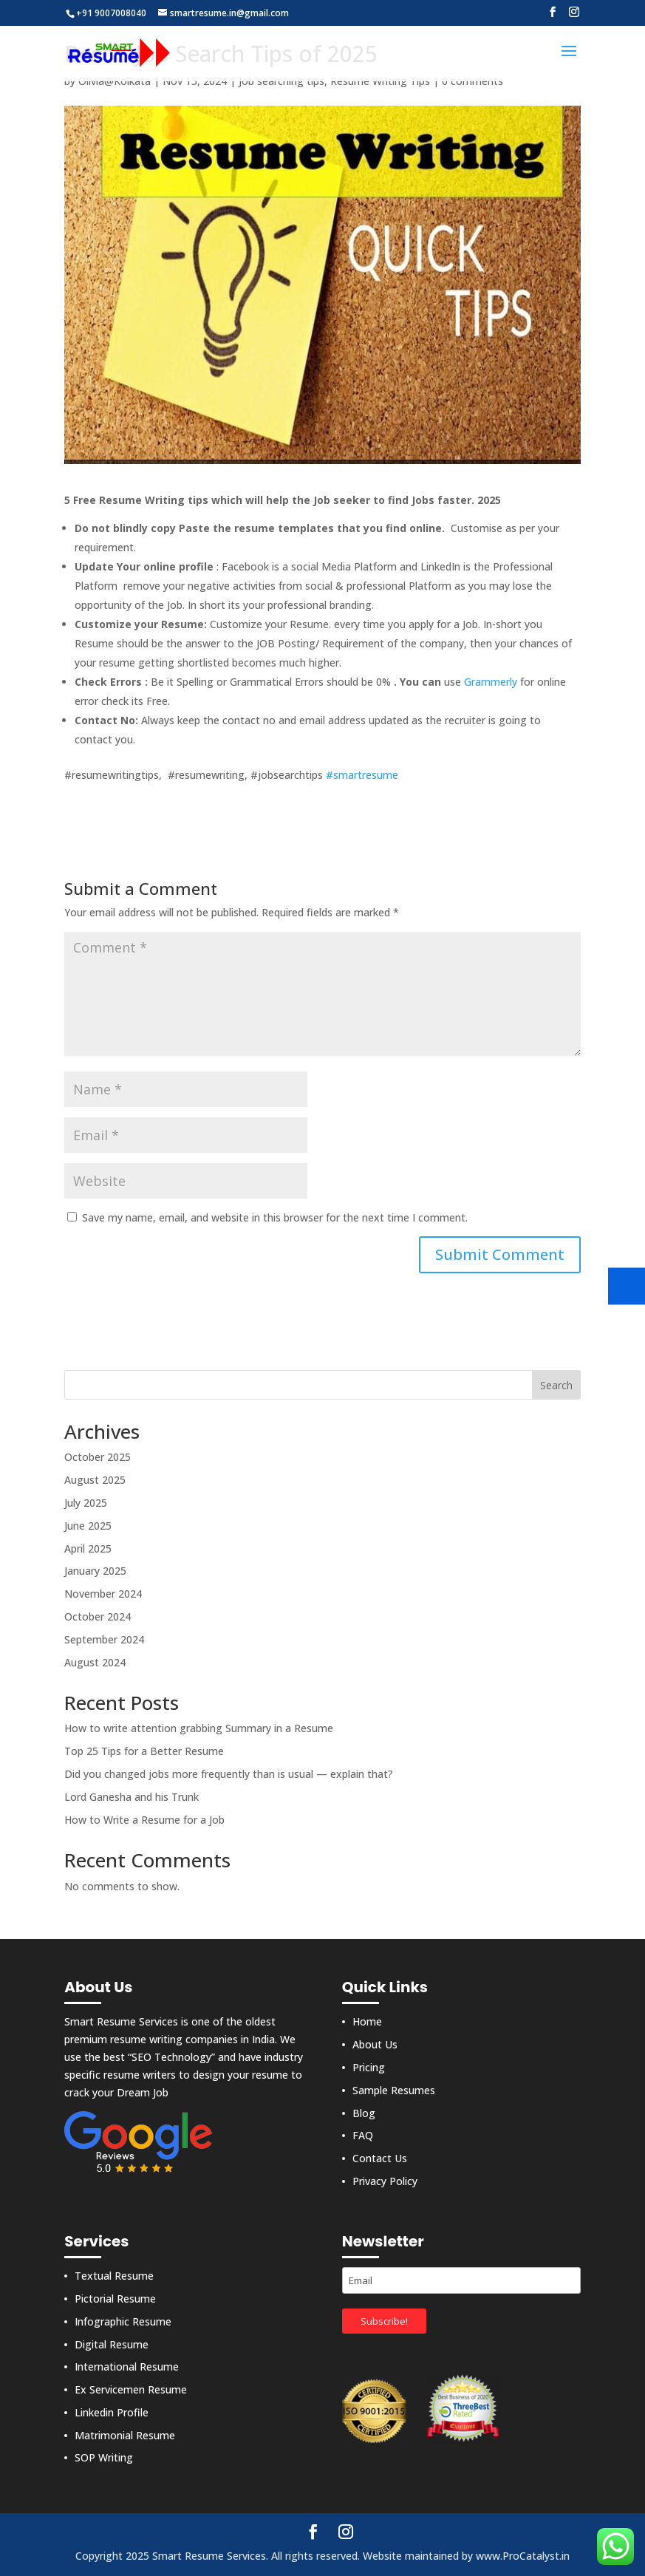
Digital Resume (112, 2344)
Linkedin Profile (112, 2412)
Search (556, 1385)
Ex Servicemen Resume (131, 2389)
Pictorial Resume (115, 2299)
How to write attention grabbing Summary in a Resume (198, 1728)
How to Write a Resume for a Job (144, 1820)
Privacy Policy (384, 2181)
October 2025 (97, 1457)
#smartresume (362, 775)
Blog (363, 2113)
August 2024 (95, 1662)
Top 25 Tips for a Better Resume (144, 1751)
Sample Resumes (393, 2090)
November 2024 (103, 1594)
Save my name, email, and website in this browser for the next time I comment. (275, 1217)
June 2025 (88, 1526)
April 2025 (88, 1548)
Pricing (368, 2067)
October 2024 (97, 1616)
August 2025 (95, 1480)
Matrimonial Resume (125, 2435)
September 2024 (104, 1639)
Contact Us (379, 2158)
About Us (374, 2044)
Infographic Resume (123, 2321)
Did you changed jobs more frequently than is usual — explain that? (228, 1774)
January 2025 (95, 1571)
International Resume (127, 2366)
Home (367, 2021)
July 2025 (85, 1503)
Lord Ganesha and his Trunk (131, 1797)
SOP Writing (104, 2457)
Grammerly (490, 682)
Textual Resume (114, 2276)
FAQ (362, 2135)
